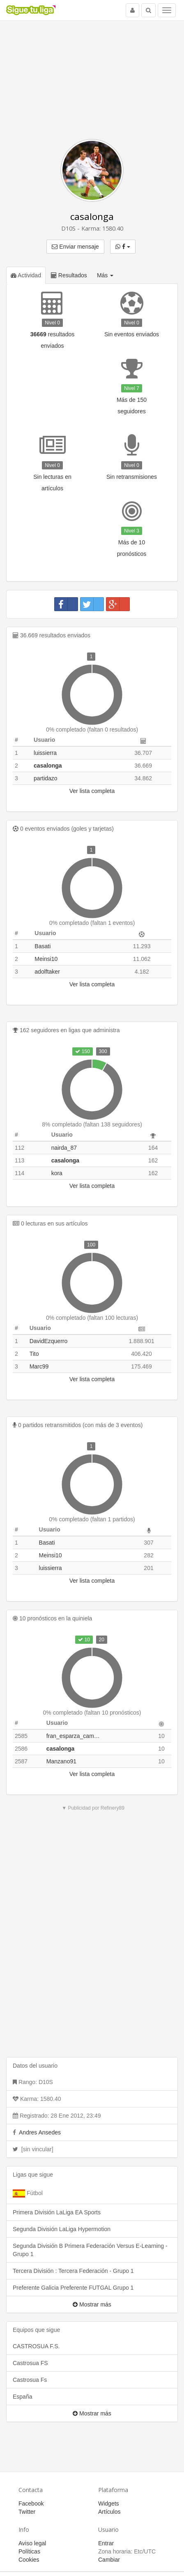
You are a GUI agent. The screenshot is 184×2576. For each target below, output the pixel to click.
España (22, 2396)
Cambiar (109, 2559)
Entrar (106, 2543)
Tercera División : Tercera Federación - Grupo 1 (73, 2271)
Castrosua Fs (30, 2380)
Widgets (108, 2503)
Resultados (69, 275)
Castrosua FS (30, 2363)
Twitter (26, 2511)
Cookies (28, 2559)
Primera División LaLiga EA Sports (57, 2212)
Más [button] (105, 275)
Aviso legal (32, 2543)
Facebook (31, 2503)
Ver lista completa (92, 791)
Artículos (109, 2511)
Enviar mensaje (75, 246)
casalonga (92, 216)
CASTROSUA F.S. (36, 2346)
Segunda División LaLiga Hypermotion (61, 2229)
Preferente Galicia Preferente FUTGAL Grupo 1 (73, 2287)
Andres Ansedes (40, 2132)
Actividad (26, 275)
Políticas (29, 2551)
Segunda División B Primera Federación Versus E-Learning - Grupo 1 (90, 2250)
